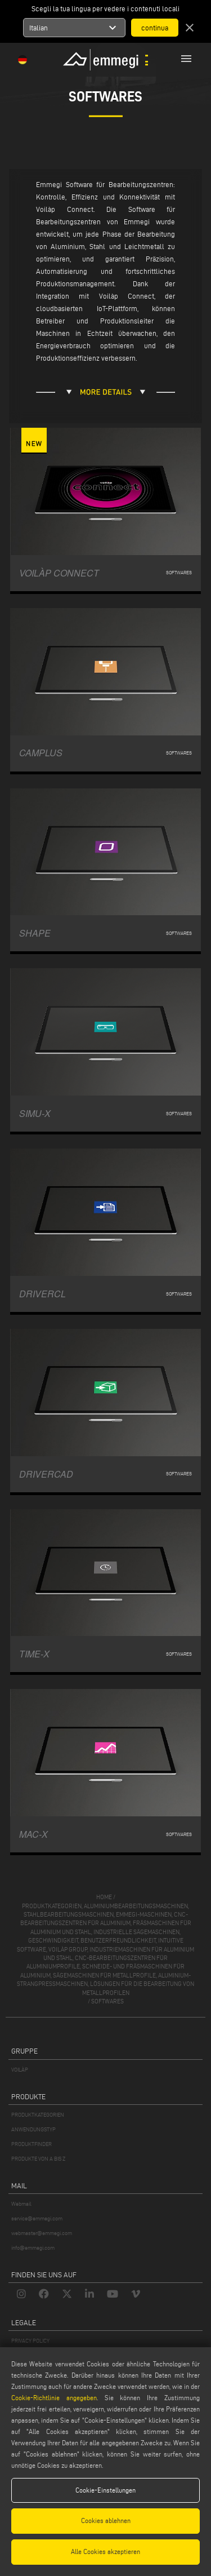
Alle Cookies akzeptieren (105, 2551)
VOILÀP (19, 2070)
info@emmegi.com (33, 2248)
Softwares (107, 2001)
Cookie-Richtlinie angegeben (54, 2397)
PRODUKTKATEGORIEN (37, 2115)
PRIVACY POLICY (30, 2341)
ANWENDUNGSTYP (33, 2129)
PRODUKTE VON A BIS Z (38, 2159)
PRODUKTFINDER (31, 2144)
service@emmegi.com (36, 2218)
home (104, 1897)
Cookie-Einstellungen (105, 2490)
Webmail (21, 2204)
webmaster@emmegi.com (41, 2233)
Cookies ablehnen (106, 2520)
